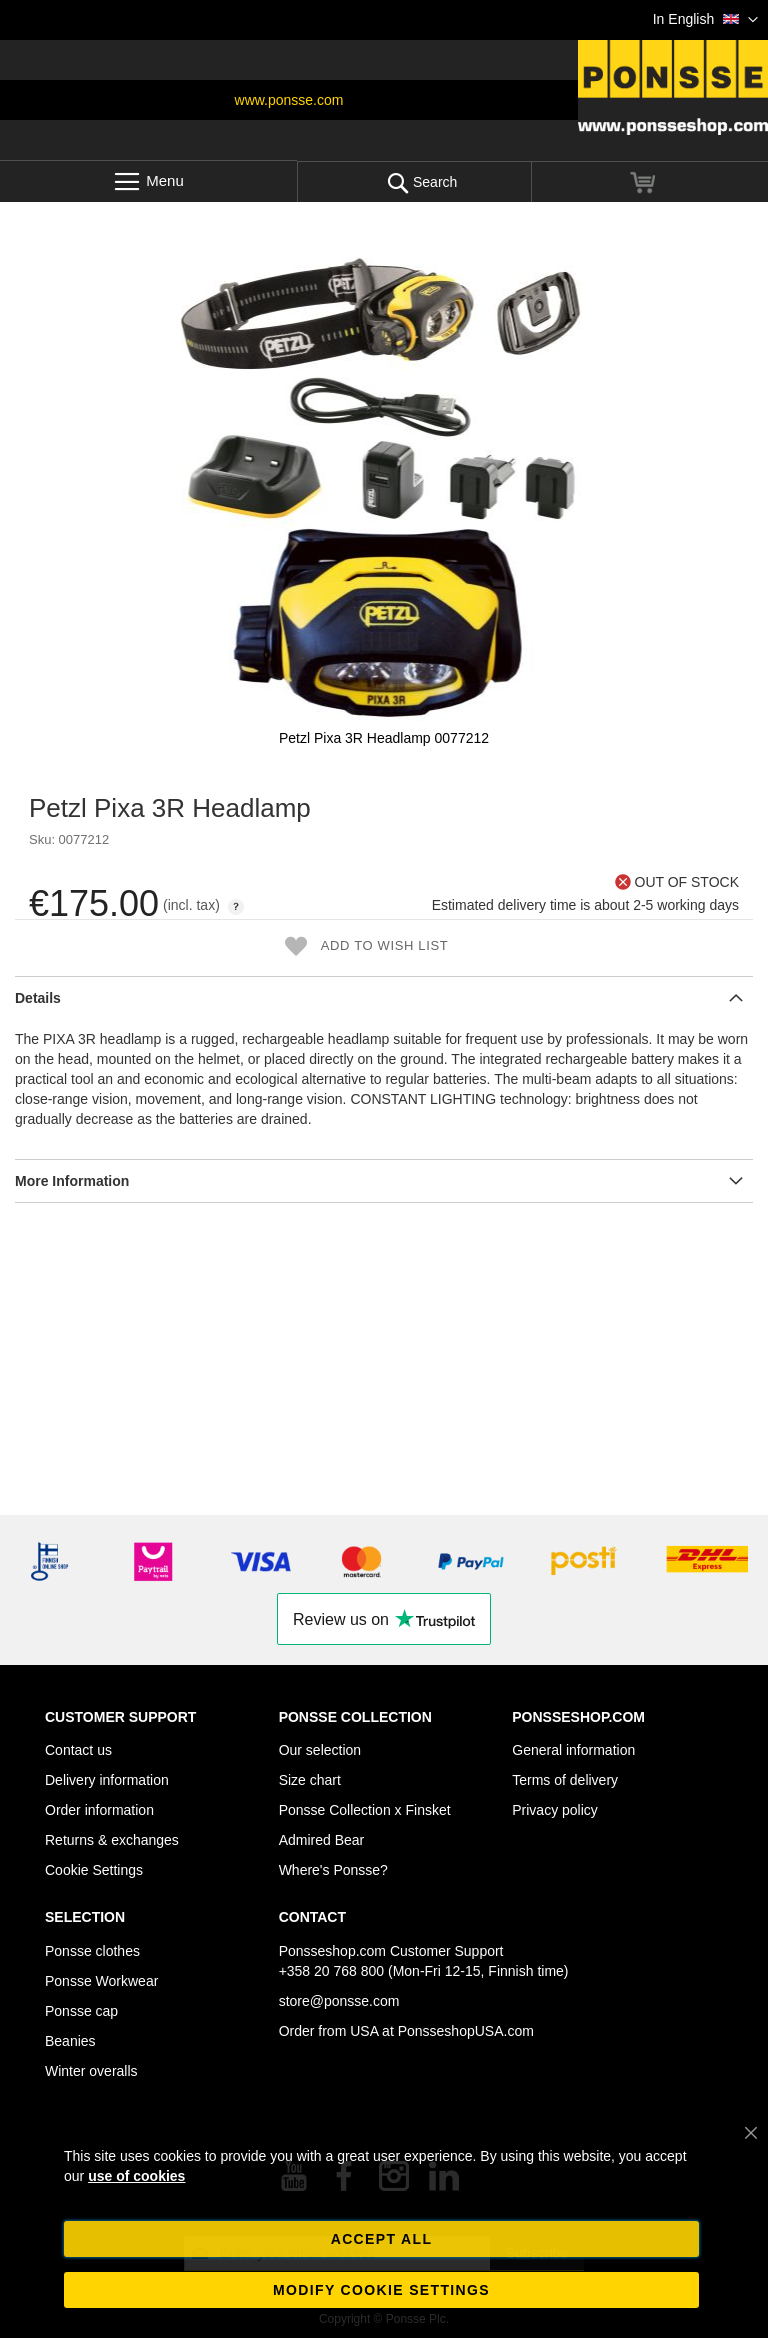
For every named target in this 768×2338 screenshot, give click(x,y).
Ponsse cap (81, 2011)
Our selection (320, 1750)
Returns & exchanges (112, 1840)
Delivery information (107, 1780)
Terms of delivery (565, 1780)
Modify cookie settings (381, 2290)
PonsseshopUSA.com (466, 2031)
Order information (99, 1810)
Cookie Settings (94, 1870)
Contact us (78, 1750)
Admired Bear (322, 1840)
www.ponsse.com (289, 100)
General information (573, 1750)
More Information (72, 1181)
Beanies (70, 2041)
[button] (705, 20)
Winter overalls (91, 2071)
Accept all (382, 2239)
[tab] (384, 997)
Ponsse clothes (92, 1951)
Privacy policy (555, 1810)
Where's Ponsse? (333, 1870)
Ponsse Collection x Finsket (365, 1810)
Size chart (310, 1780)
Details (38, 998)
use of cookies (136, 2176)
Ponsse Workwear (101, 1981)
